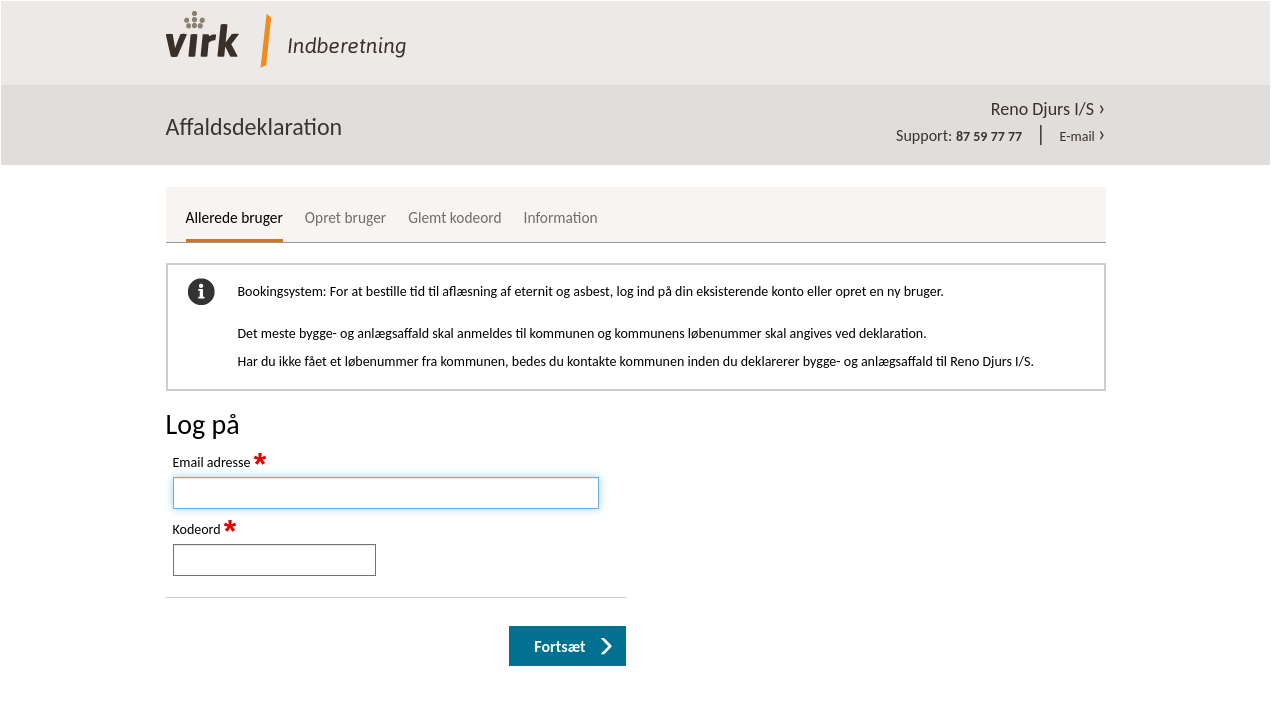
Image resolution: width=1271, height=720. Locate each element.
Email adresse (220, 463)
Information (561, 217)
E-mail (1083, 136)
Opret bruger (345, 217)
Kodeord (205, 530)
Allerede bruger (234, 217)
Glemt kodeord (454, 217)
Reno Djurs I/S (1048, 109)
